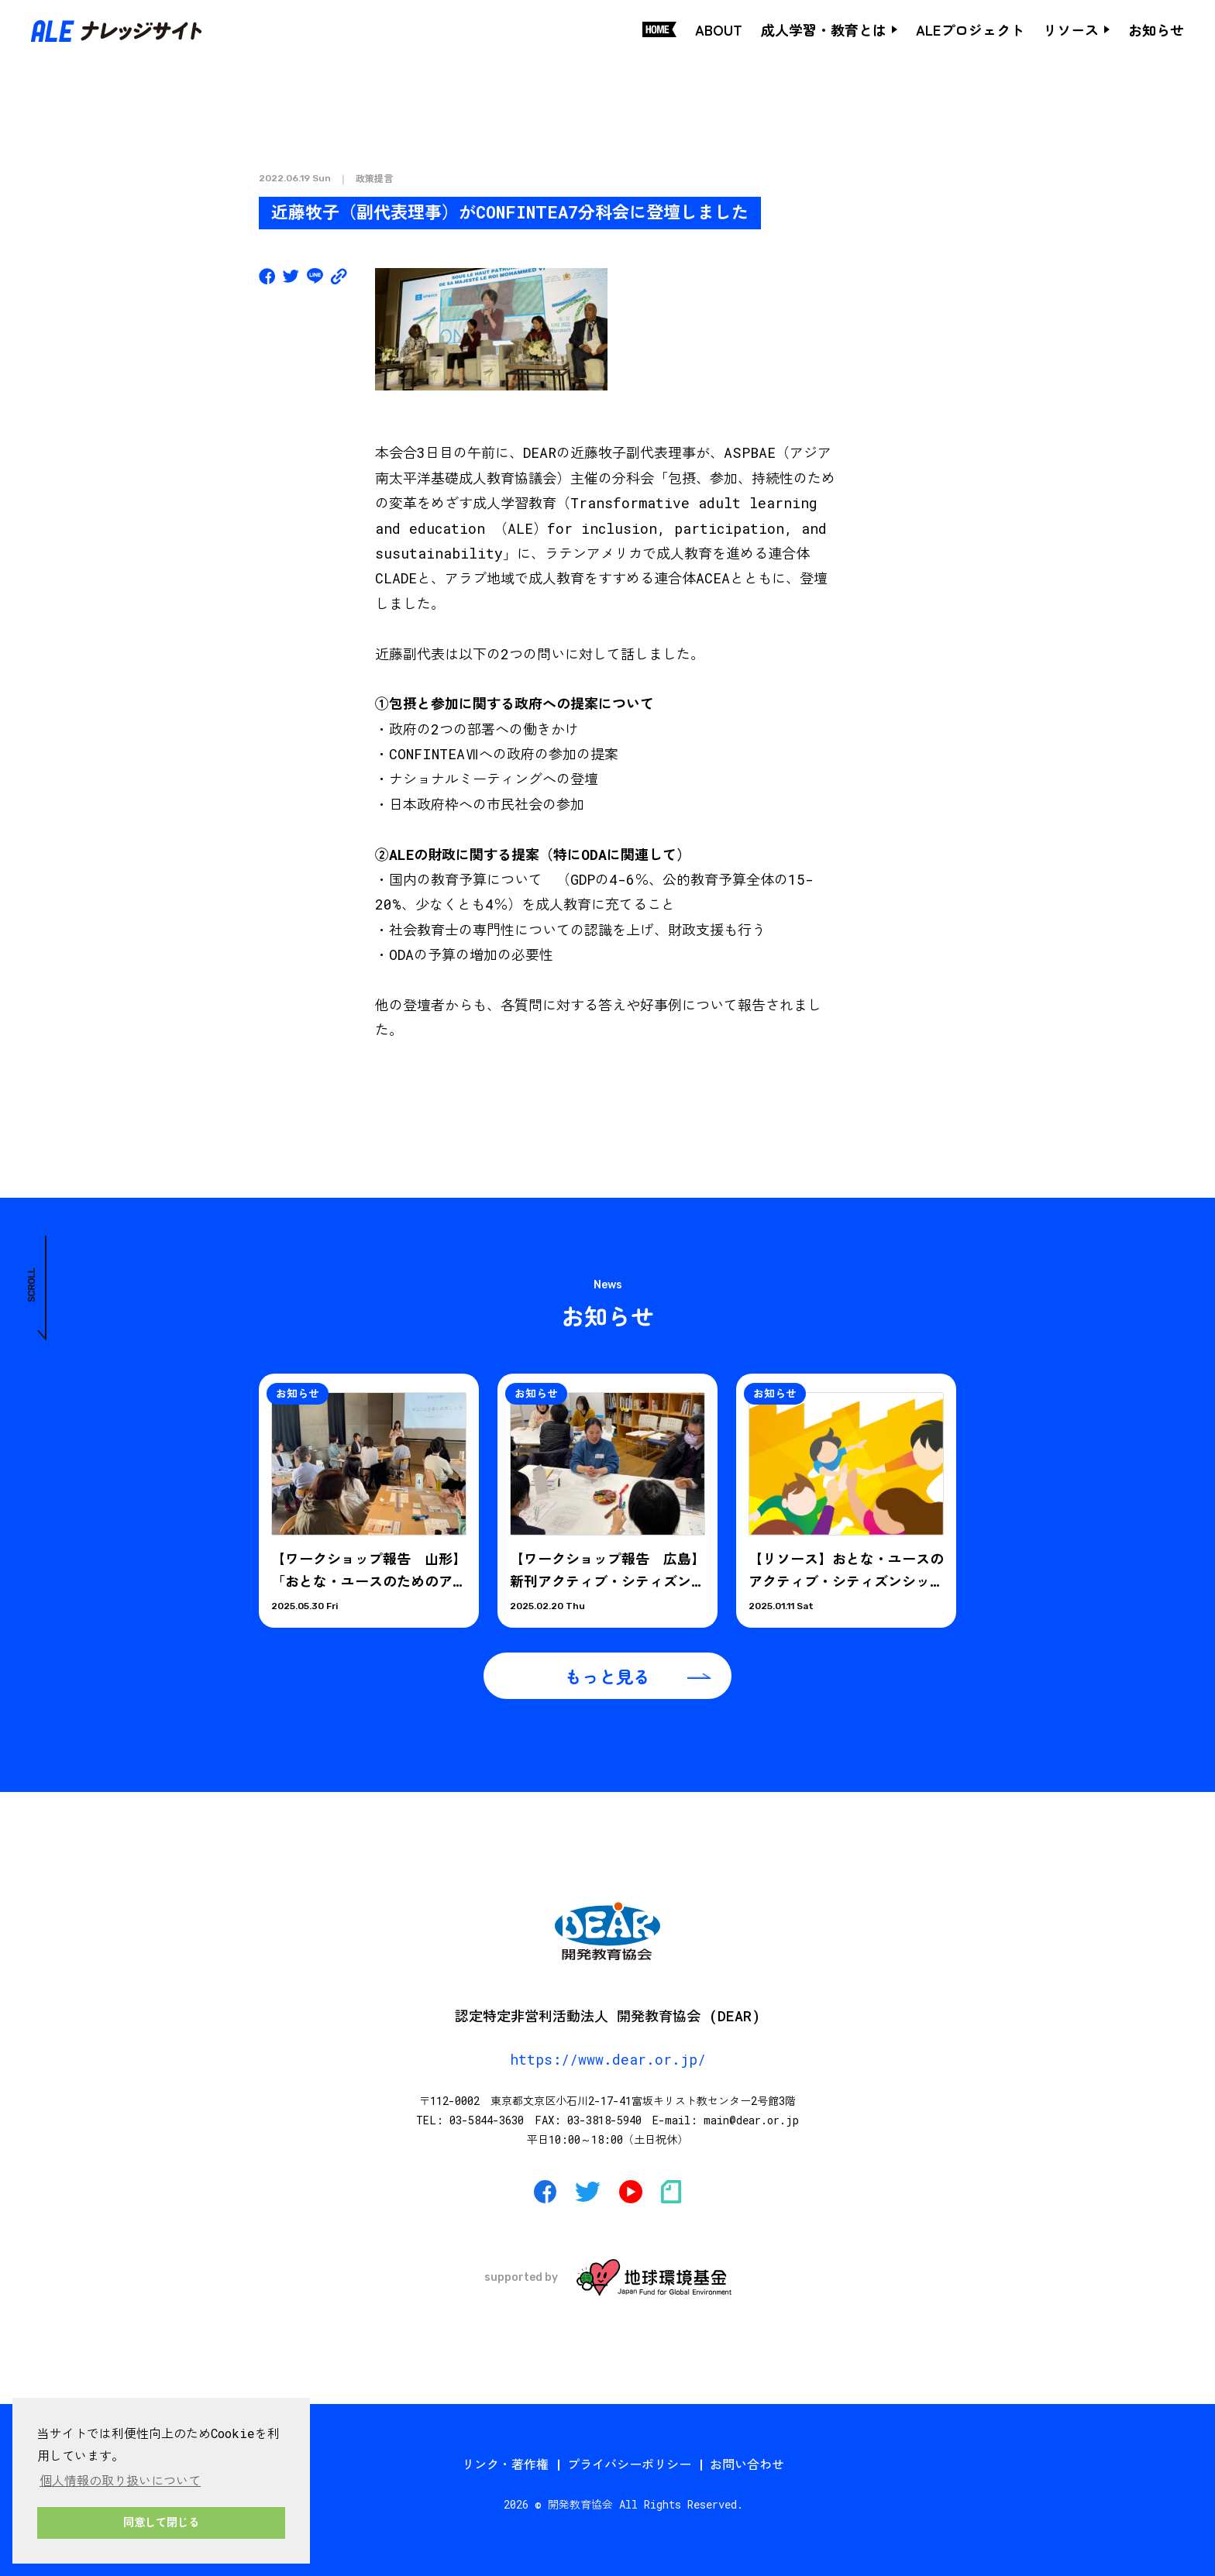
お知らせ (1156, 29)
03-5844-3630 (486, 2120)
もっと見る (638, 1675)
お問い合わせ (747, 2464)
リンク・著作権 (505, 2464)
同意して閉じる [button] (161, 2522)
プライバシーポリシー (629, 2464)
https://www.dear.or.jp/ (608, 2059)
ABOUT (718, 29)
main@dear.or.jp (751, 2120)
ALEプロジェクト (970, 29)
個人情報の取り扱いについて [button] (120, 2480)
